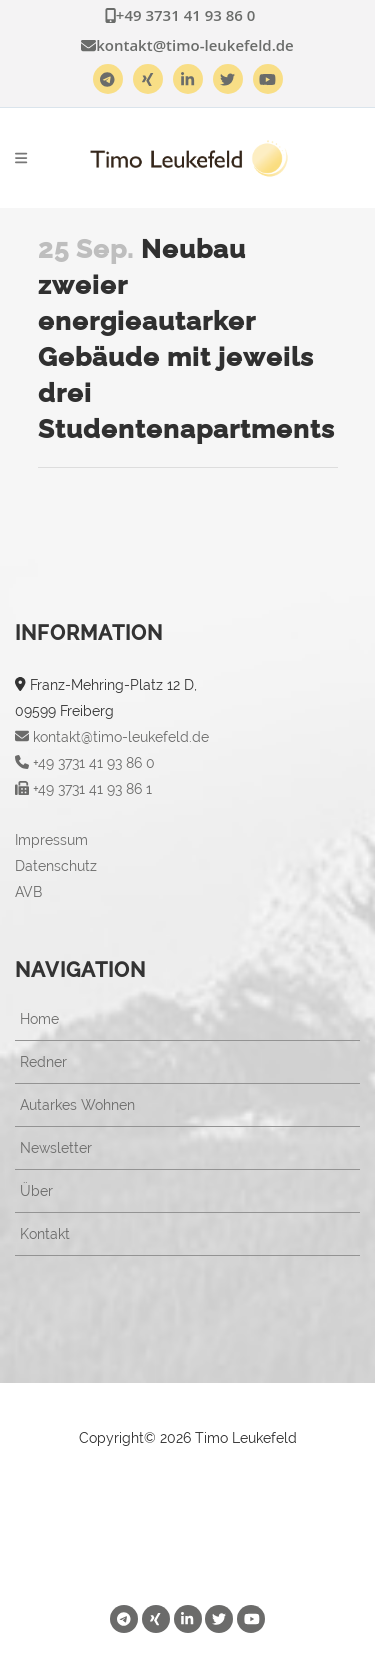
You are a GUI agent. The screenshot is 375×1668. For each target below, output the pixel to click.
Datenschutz (56, 866)
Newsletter (56, 1148)
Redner (43, 1062)
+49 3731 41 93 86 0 (180, 15)
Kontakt (45, 1234)
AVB (28, 892)
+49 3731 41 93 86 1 (83, 789)
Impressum (51, 840)
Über (36, 1191)
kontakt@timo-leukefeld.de (187, 45)
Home (39, 1019)
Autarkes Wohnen (77, 1105)
